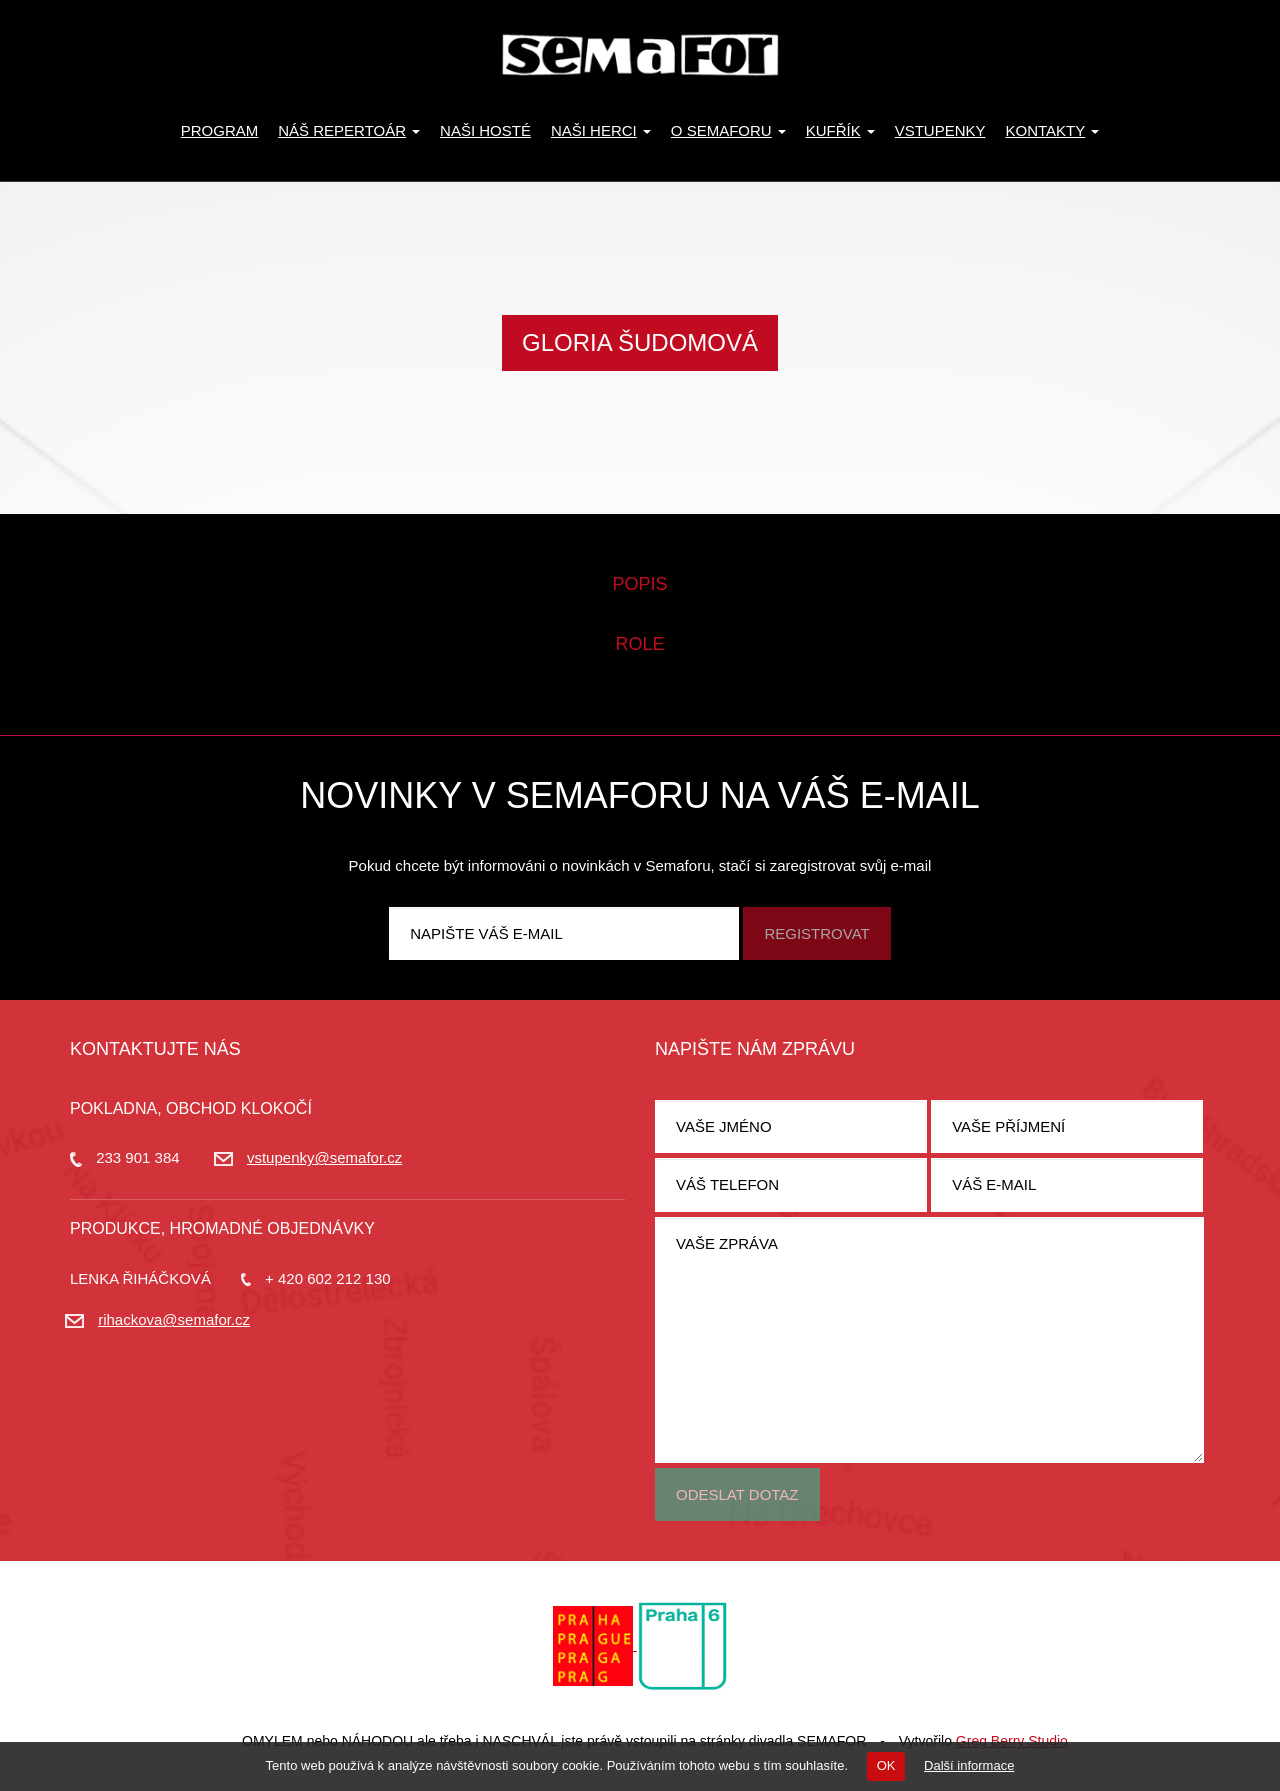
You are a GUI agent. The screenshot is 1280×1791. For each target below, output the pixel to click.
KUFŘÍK (840, 130)
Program (220, 130)
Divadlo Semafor (640, 55)
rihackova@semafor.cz (174, 1319)
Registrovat (816, 933)
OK (886, 1765)
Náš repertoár (349, 130)
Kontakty (1053, 130)
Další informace (969, 1765)
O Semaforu (728, 130)
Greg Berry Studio (1012, 1741)
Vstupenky (940, 130)
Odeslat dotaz (737, 1494)
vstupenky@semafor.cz (324, 1157)
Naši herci (601, 130)
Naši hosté (485, 130)
